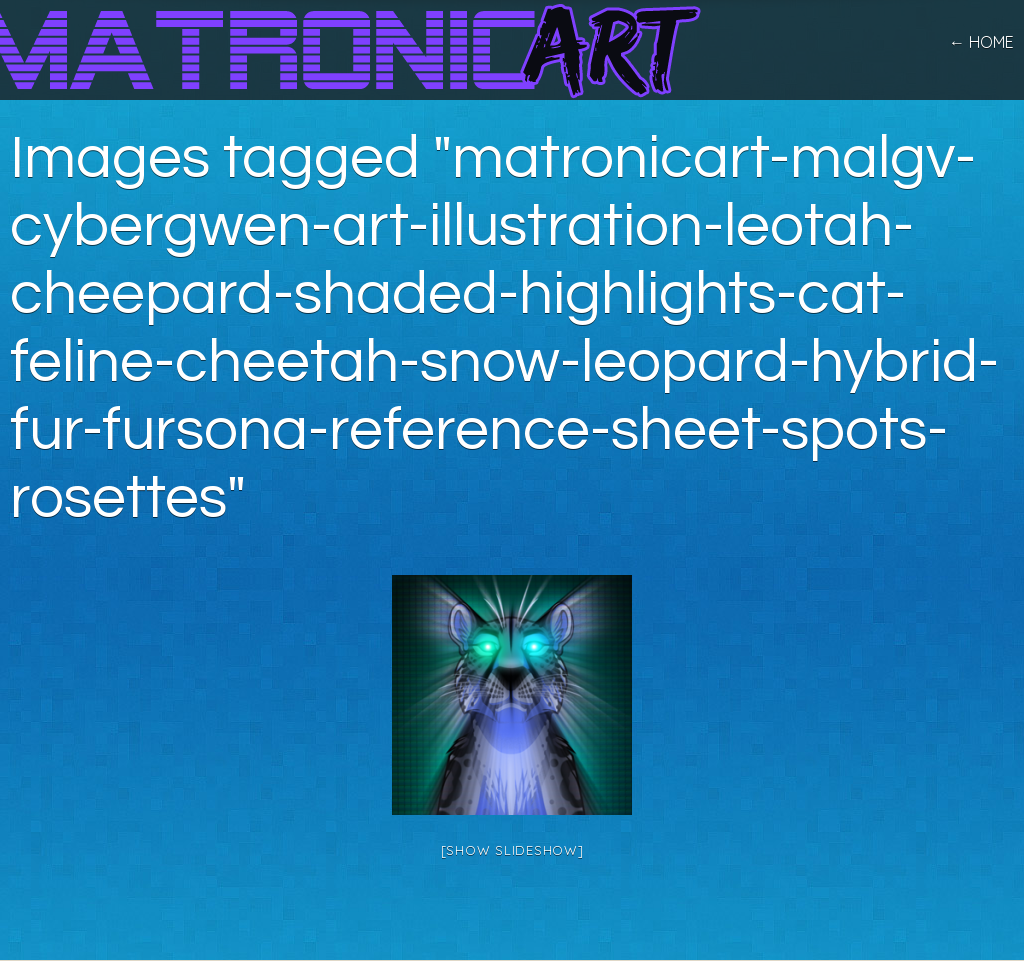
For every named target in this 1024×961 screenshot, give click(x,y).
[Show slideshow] (512, 850)
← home (981, 42)
